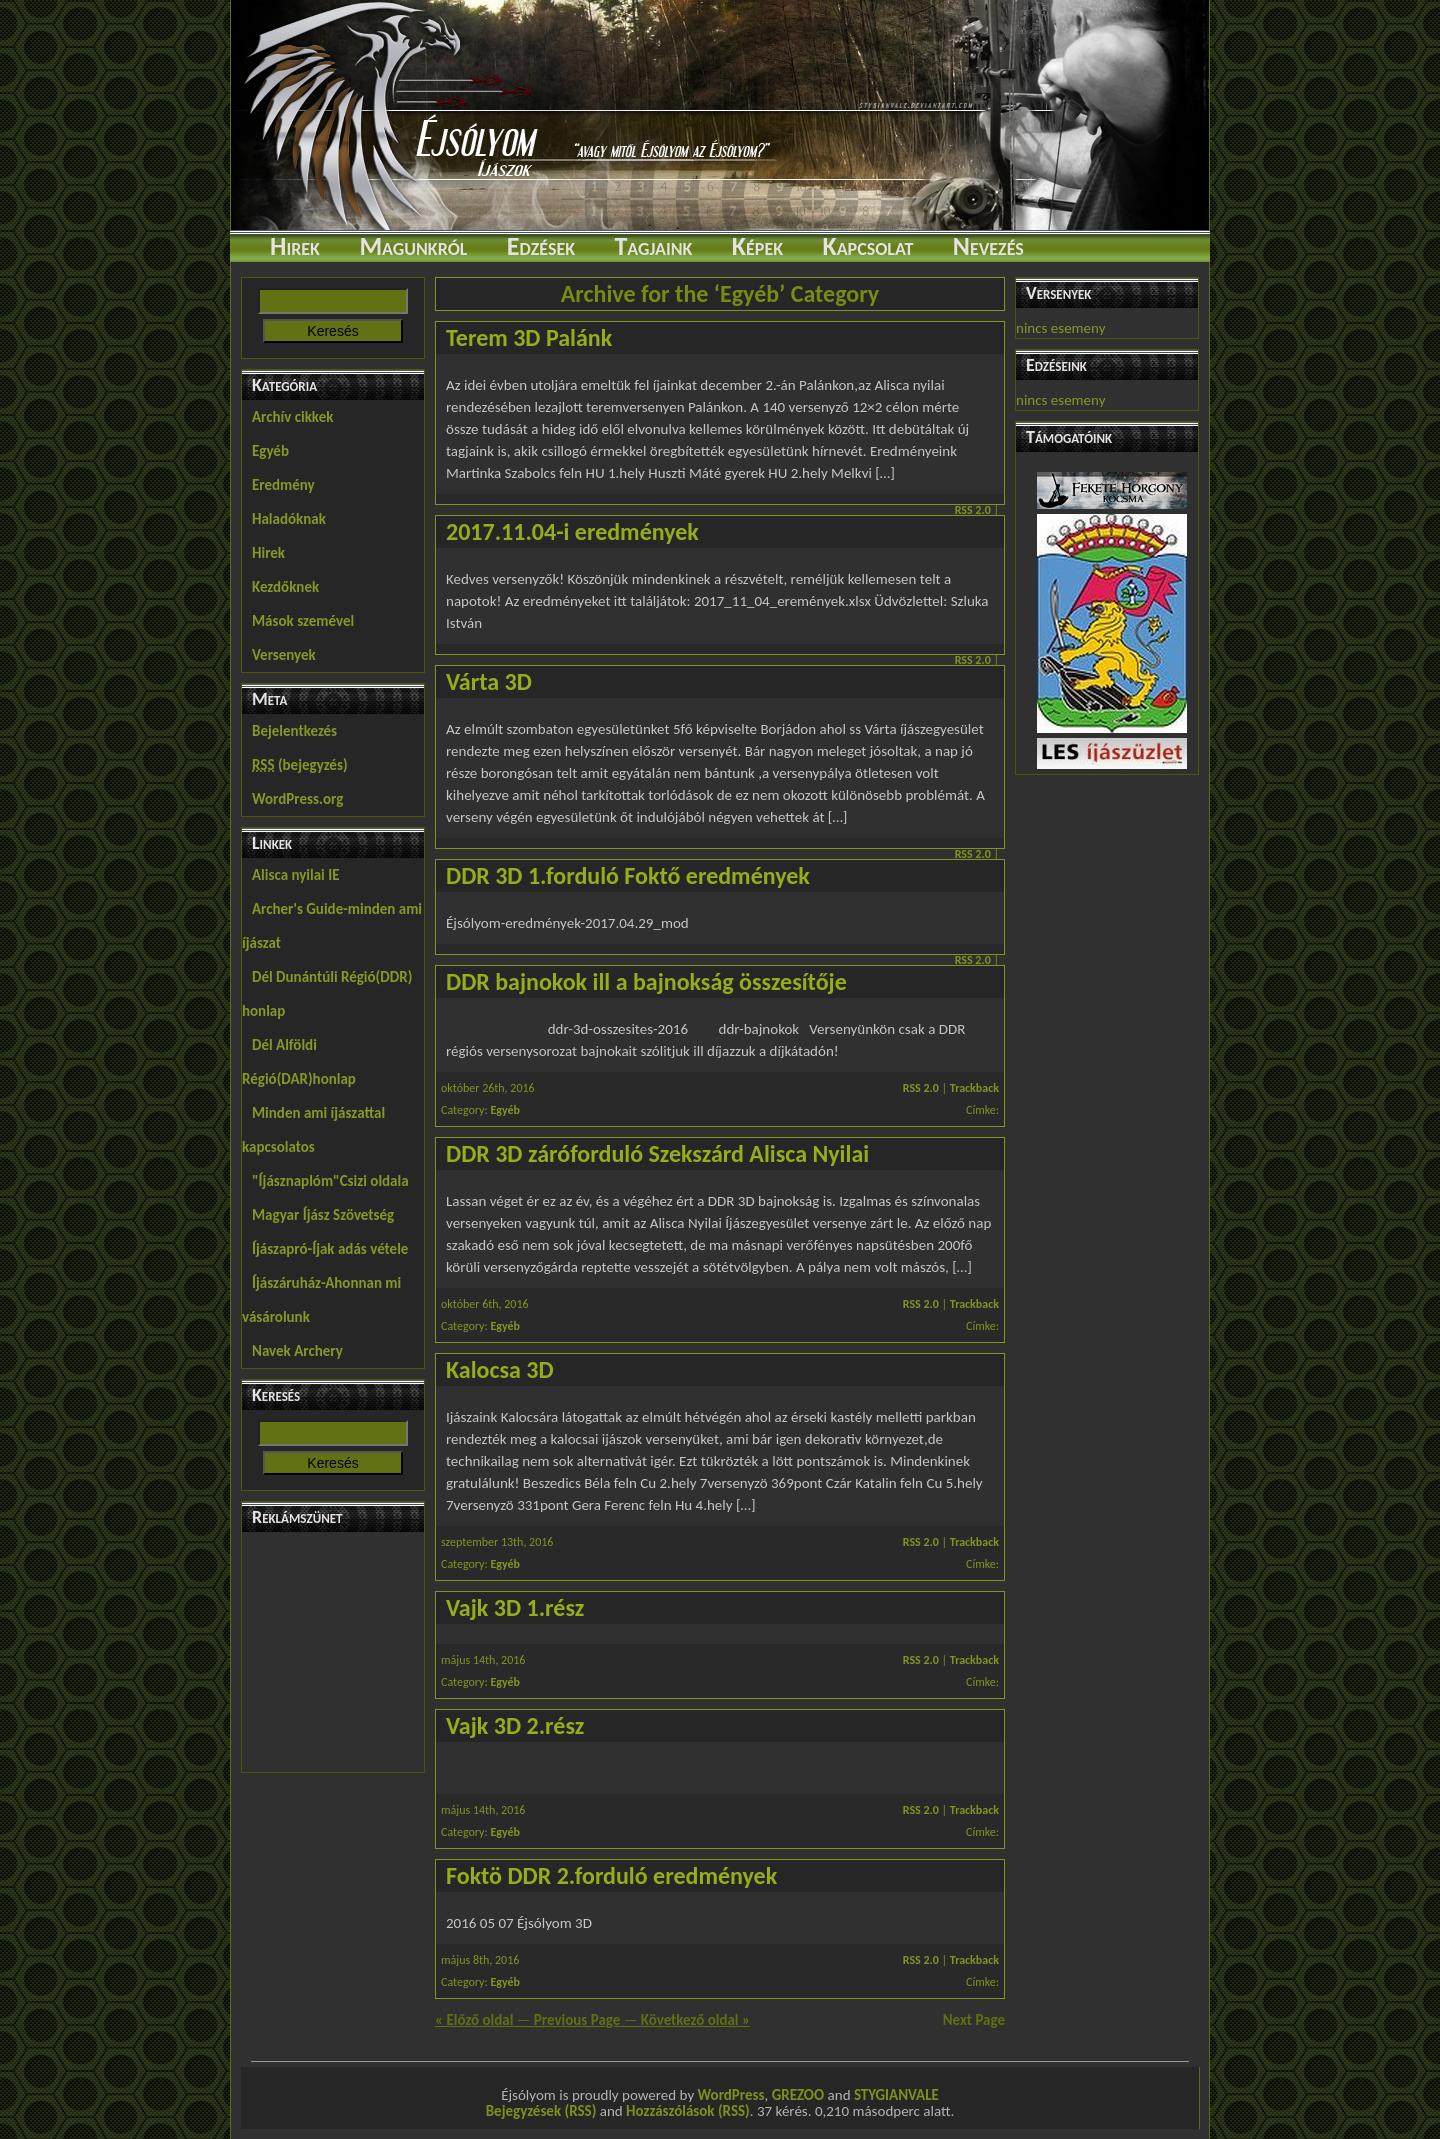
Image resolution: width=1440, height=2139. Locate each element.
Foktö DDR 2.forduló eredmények (611, 1875)
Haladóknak (289, 519)
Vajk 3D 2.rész (515, 1725)
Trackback (974, 1088)
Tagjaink (653, 246)
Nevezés (988, 246)
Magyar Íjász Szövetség (323, 1215)
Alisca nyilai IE (295, 875)
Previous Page (577, 2020)
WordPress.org (297, 799)
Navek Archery (297, 1351)
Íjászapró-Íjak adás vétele (330, 1249)
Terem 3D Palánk (529, 337)
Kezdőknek (285, 587)
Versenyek (284, 655)
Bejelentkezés (294, 731)
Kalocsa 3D (500, 1369)
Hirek (295, 246)
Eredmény (283, 485)
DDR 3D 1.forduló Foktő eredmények (628, 875)
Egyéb (270, 451)
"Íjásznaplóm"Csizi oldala (330, 1181)
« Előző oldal (474, 2020)
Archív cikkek (292, 417)
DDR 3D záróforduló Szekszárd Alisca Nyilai (657, 1153)
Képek (757, 246)
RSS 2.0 (973, 510)
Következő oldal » (695, 2020)
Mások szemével (303, 621)
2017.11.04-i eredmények (572, 531)
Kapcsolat (867, 246)
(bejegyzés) (300, 765)
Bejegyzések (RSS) (541, 2111)
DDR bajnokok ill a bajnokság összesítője (646, 981)
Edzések (541, 246)
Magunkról (413, 246)
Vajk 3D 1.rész (515, 1607)
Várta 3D (489, 681)
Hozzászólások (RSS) (688, 2111)
